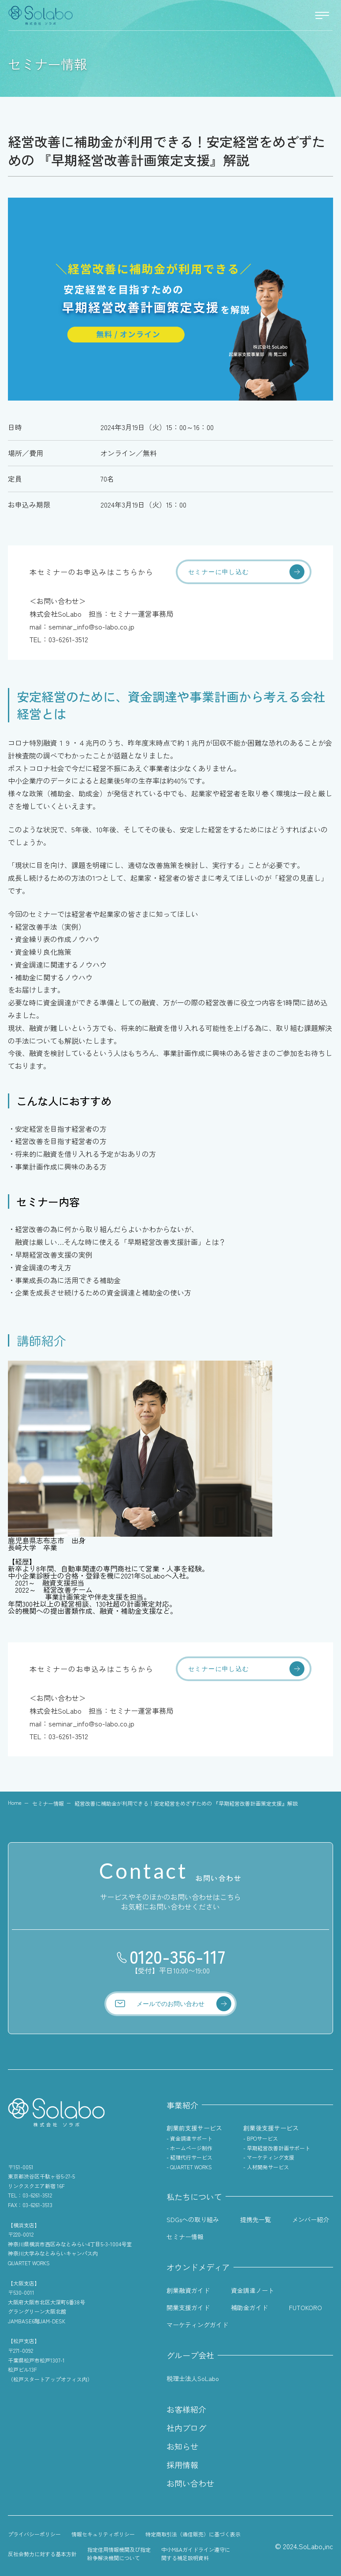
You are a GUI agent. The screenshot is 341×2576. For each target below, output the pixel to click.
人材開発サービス (268, 2167)
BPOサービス (262, 2138)
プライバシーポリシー (34, 2534)
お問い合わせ (190, 2483)
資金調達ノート (252, 2290)
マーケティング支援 (270, 2157)
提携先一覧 (255, 2219)
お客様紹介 (186, 2409)
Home (15, 1803)
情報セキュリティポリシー (103, 2534)
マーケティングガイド (197, 2324)
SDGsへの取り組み (193, 2219)
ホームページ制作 (191, 2148)
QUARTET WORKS (191, 2167)
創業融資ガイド (188, 2290)
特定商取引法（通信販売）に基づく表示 (193, 2534)
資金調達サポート (191, 2138)
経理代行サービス (191, 2157)
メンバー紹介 (310, 2219)
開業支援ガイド (188, 2307)
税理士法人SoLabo (193, 2378)
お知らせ (182, 2446)
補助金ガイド (249, 2307)
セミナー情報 (48, 1803)
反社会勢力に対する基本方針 (42, 2554)
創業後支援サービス (271, 2127)
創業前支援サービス (194, 2127)
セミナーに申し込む (218, 571)
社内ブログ (186, 2427)
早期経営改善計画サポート (278, 2148)
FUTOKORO (305, 2307)
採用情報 (182, 2464)
